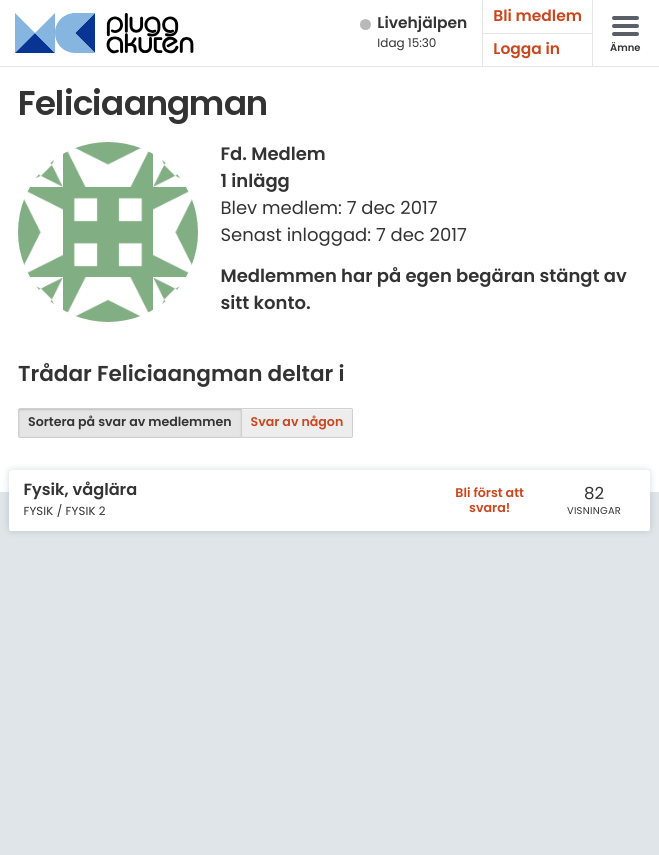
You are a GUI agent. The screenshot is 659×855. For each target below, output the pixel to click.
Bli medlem (537, 16)
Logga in (526, 49)
